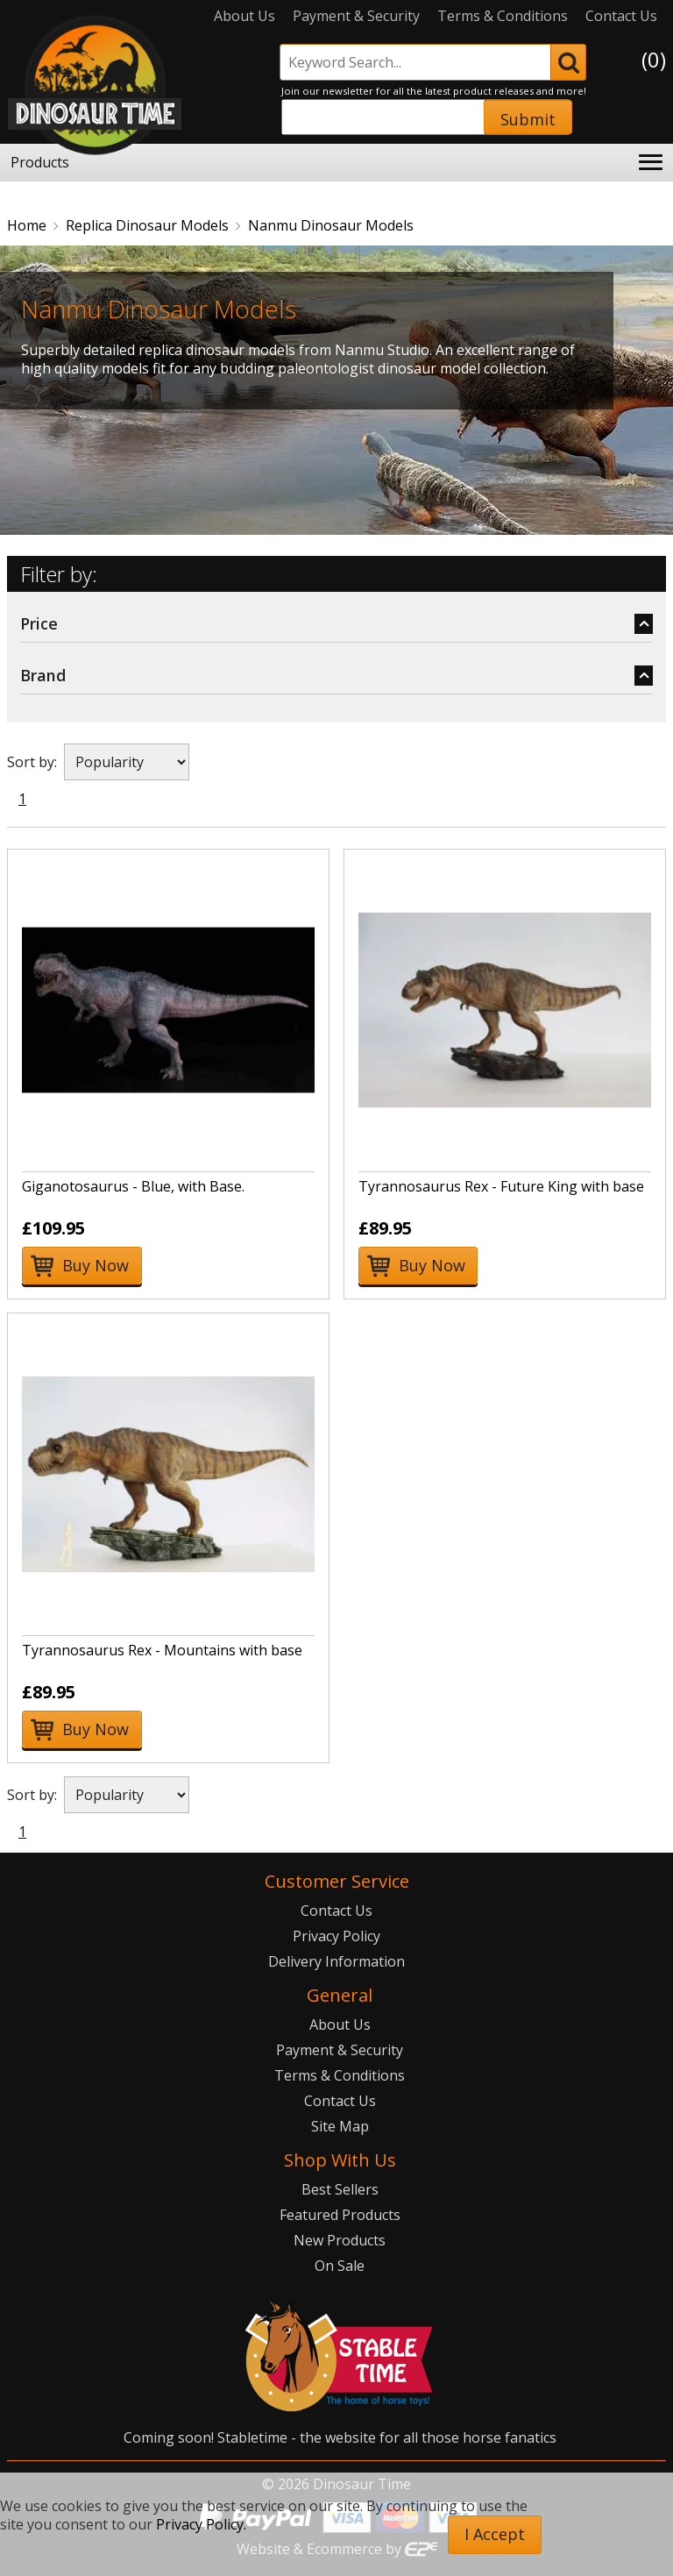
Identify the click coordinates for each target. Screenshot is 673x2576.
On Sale (340, 2265)
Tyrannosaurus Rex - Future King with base (501, 1186)
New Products (340, 2240)
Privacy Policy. (201, 2524)
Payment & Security (356, 16)
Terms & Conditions (502, 16)
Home (26, 225)
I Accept (494, 2533)
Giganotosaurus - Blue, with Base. (133, 1186)
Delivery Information (336, 1961)
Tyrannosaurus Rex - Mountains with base (162, 1650)
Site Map (340, 2126)
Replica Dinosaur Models (147, 225)
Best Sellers (340, 2189)
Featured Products (340, 2214)
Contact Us (621, 16)
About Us (244, 16)
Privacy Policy (336, 1936)
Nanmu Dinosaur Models (331, 225)
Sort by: (32, 762)
